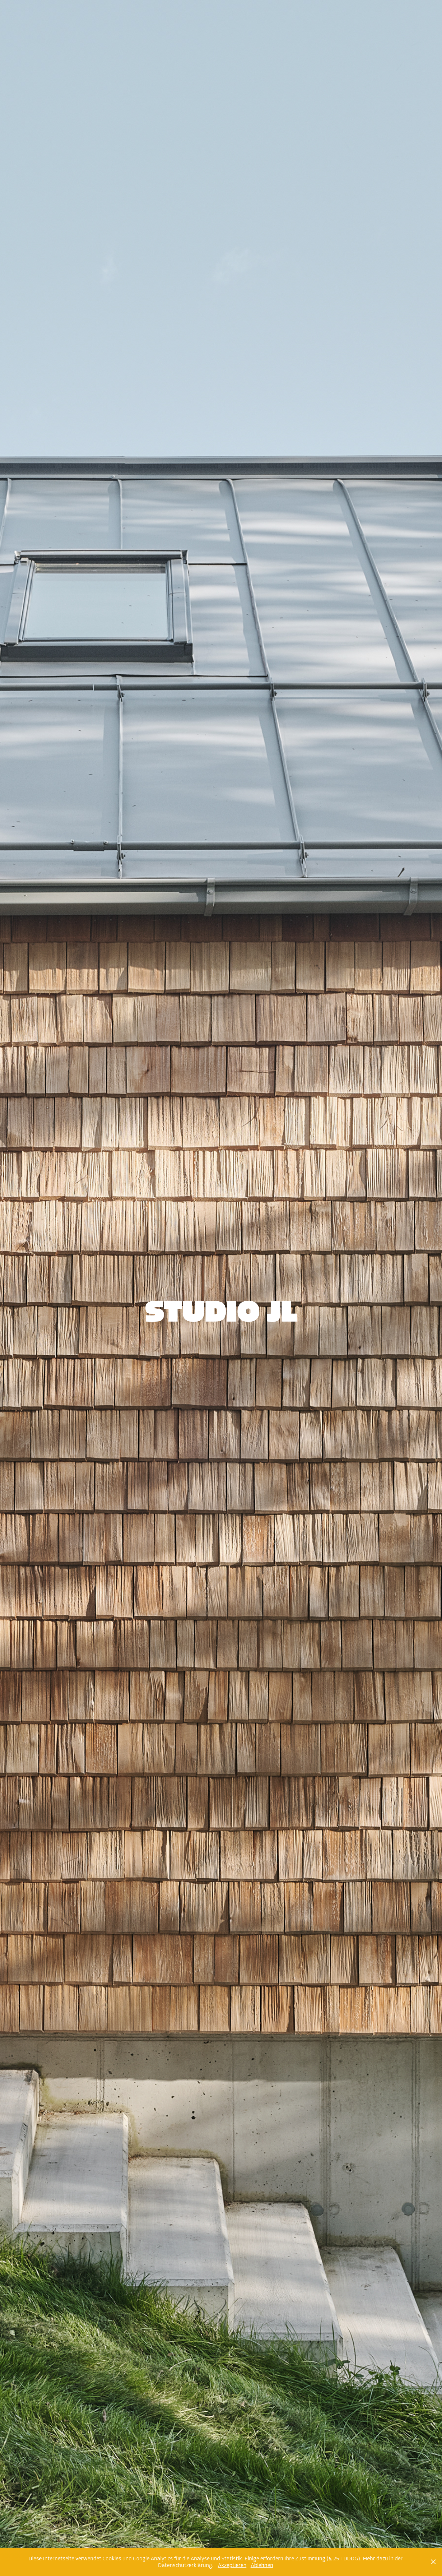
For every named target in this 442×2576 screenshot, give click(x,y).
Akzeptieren (232, 2565)
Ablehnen (262, 2565)
